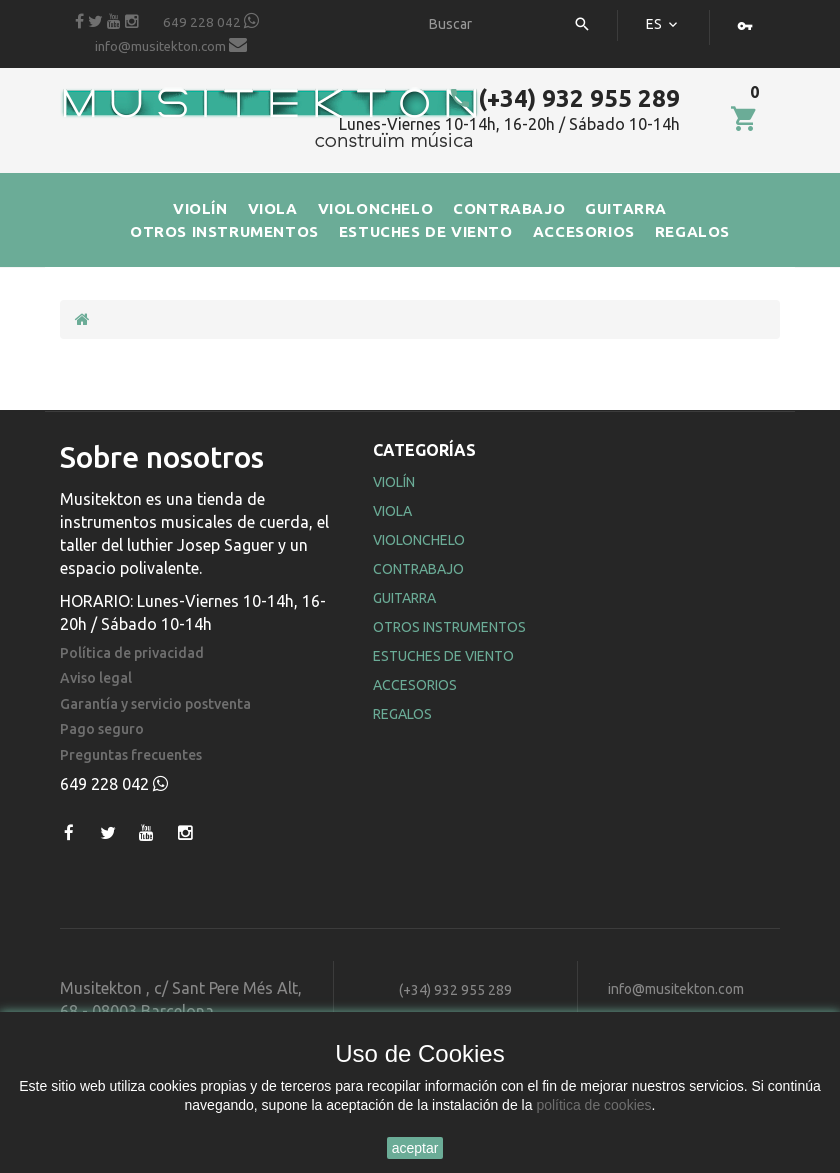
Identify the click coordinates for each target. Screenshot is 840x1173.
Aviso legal (96, 678)
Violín (394, 482)
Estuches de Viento (443, 656)
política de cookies (593, 1105)
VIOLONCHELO (376, 208)
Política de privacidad (132, 653)
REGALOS (692, 231)
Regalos (402, 714)
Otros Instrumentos (449, 627)
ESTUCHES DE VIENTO (426, 231)
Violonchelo (419, 540)
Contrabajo (418, 569)
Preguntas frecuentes (131, 755)
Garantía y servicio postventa (155, 704)
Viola (392, 511)
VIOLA (273, 208)
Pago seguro (102, 729)
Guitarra (404, 598)
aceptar (415, 1148)
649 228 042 (211, 21)
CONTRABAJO (509, 208)
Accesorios (415, 685)
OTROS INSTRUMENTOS (224, 231)
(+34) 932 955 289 (564, 98)
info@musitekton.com (171, 45)
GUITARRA (626, 208)
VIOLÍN (200, 208)
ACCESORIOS (584, 231)
